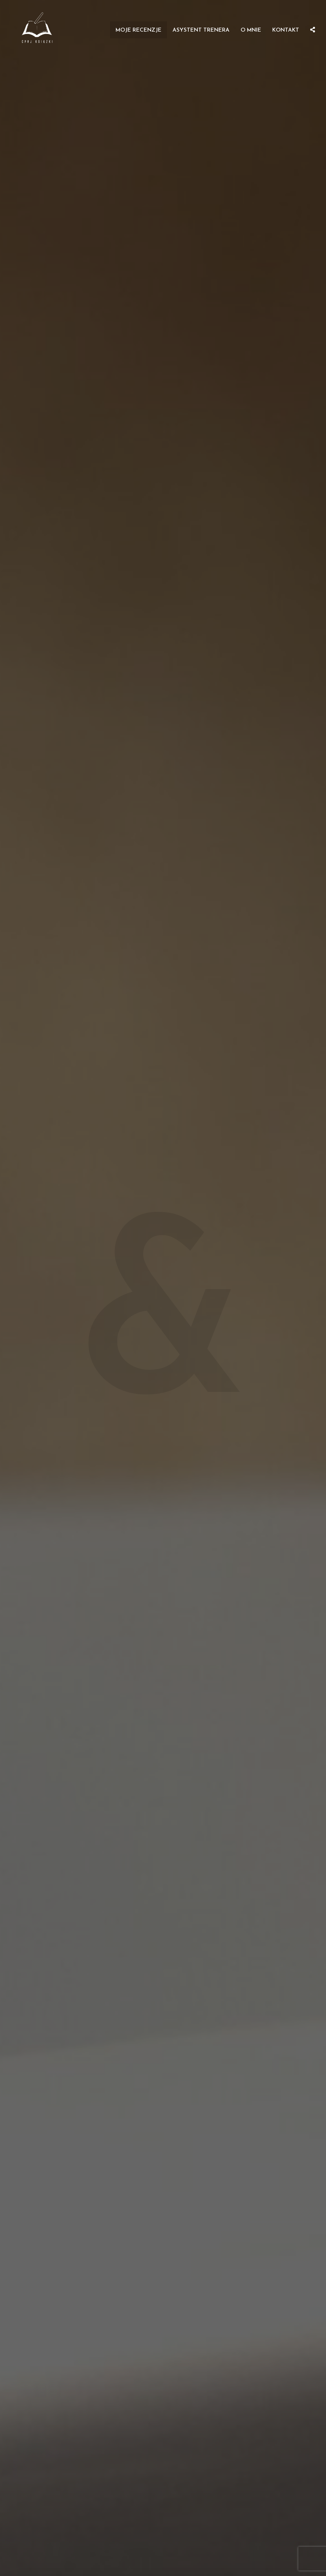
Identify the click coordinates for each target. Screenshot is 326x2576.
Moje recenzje (138, 30)
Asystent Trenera (200, 30)
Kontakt (285, 30)
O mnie (251, 30)
